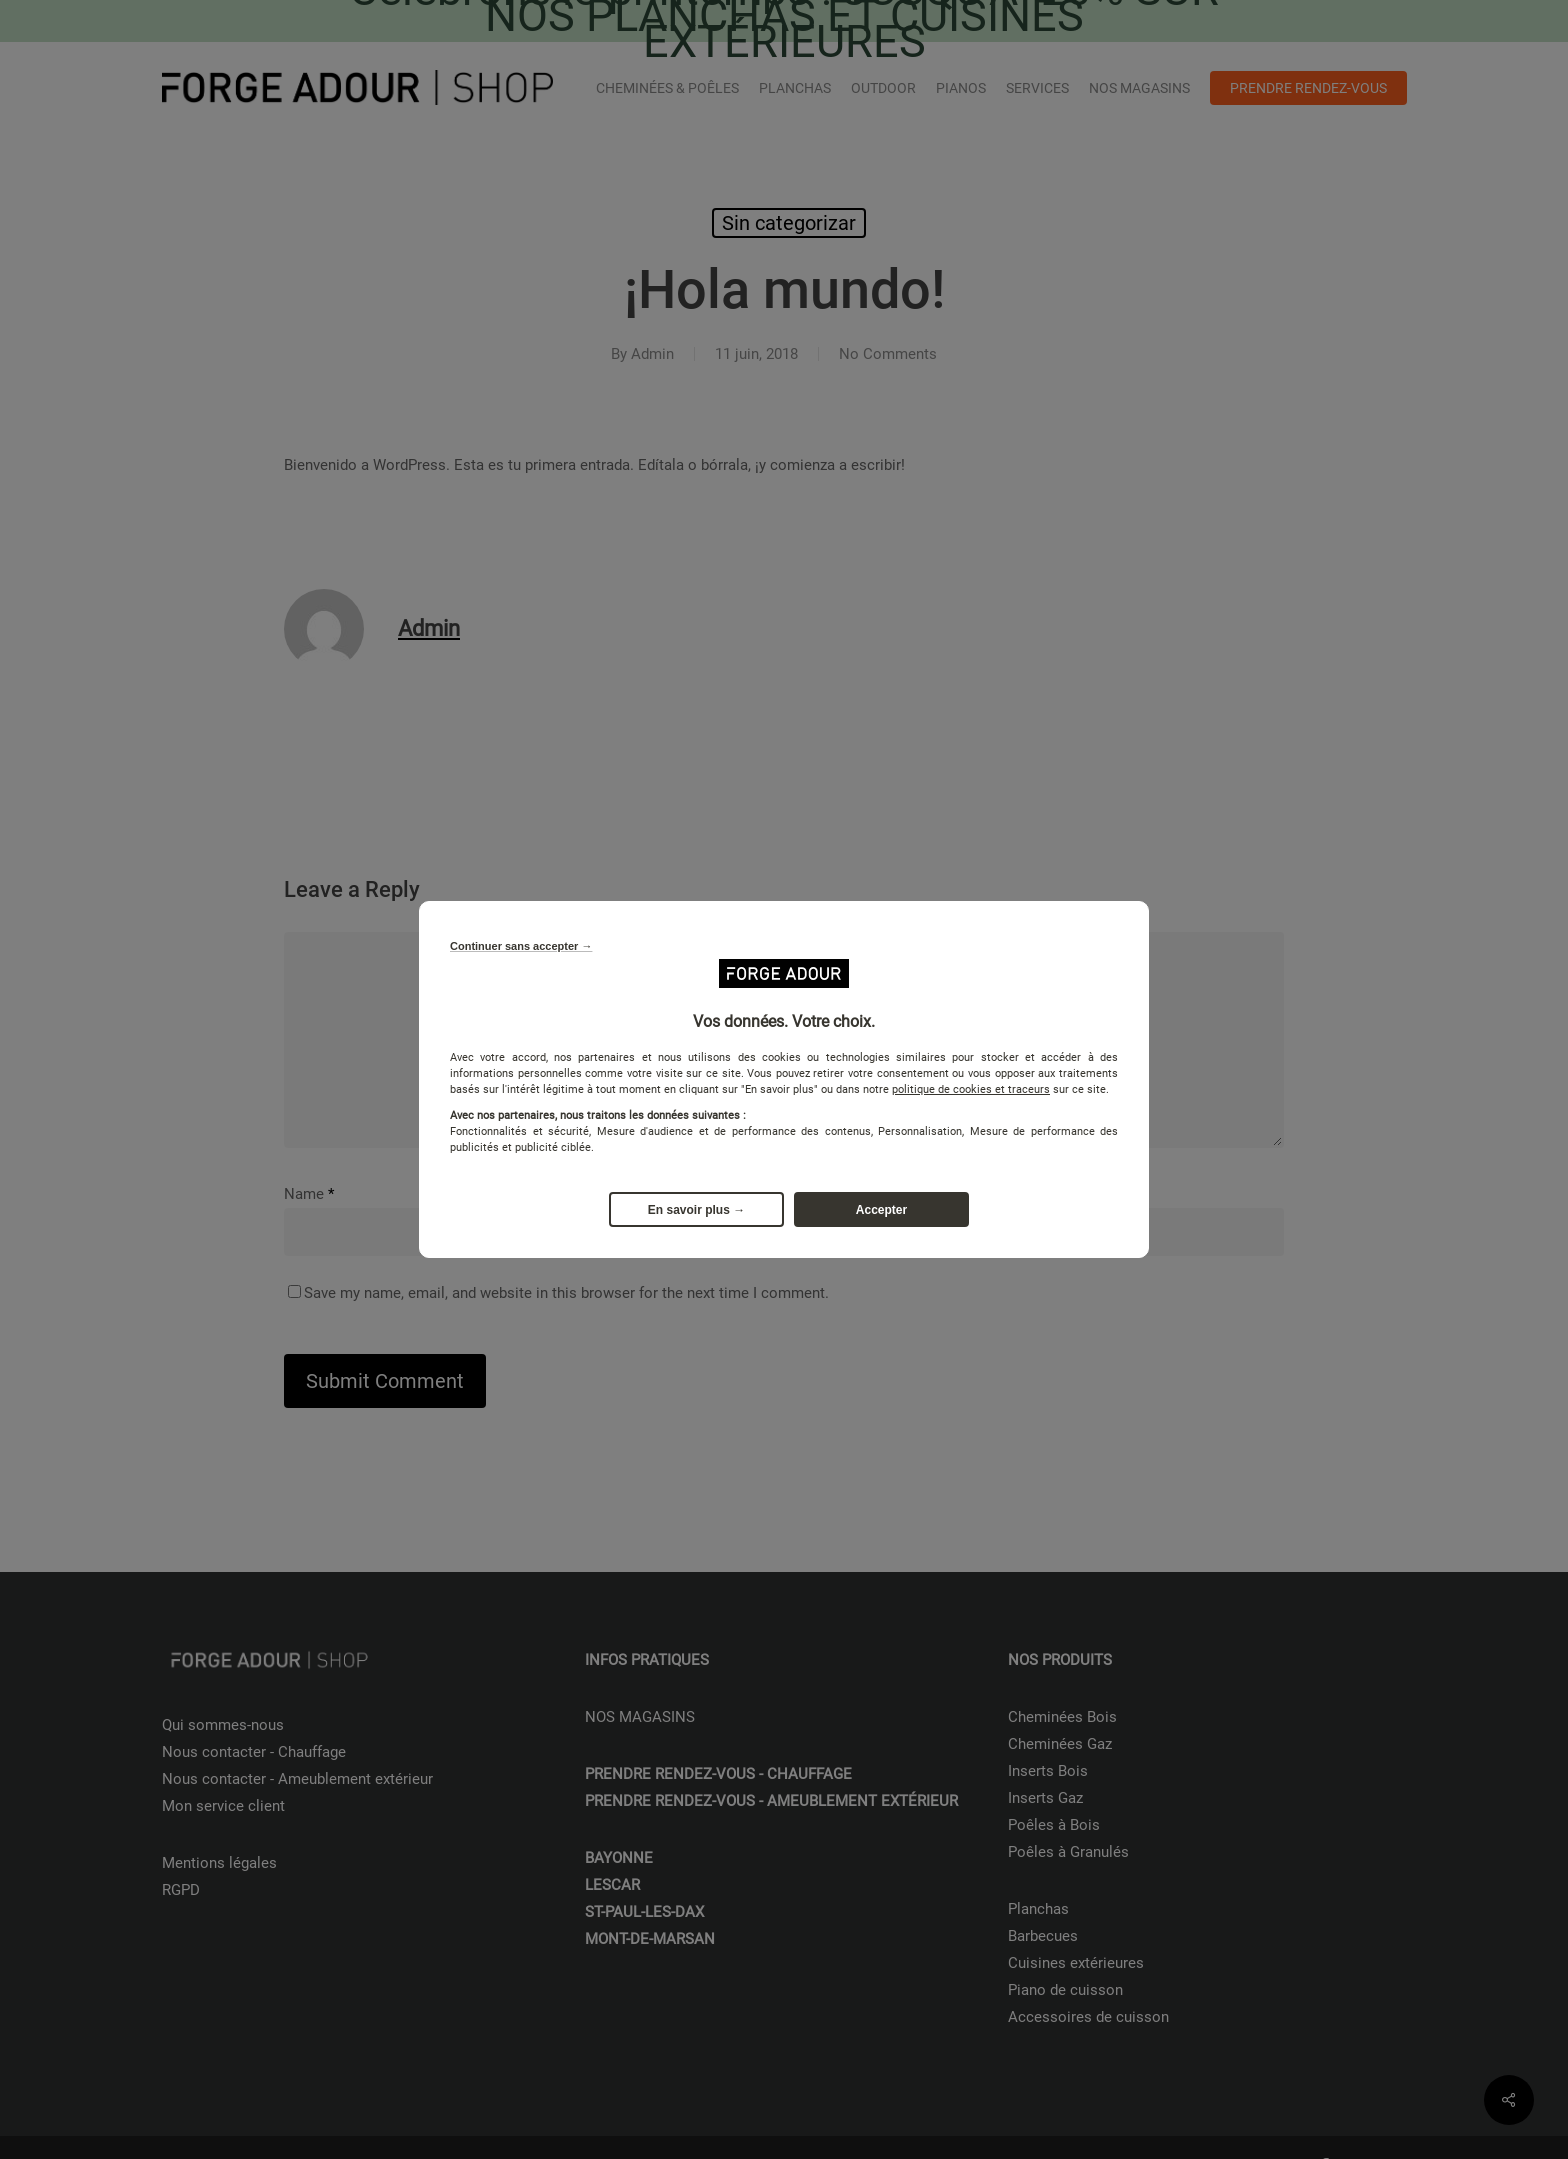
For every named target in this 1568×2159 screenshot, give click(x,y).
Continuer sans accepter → (521, 946)
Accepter (881, 1210)
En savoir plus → (696, 1210)
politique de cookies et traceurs (971, 1089)
